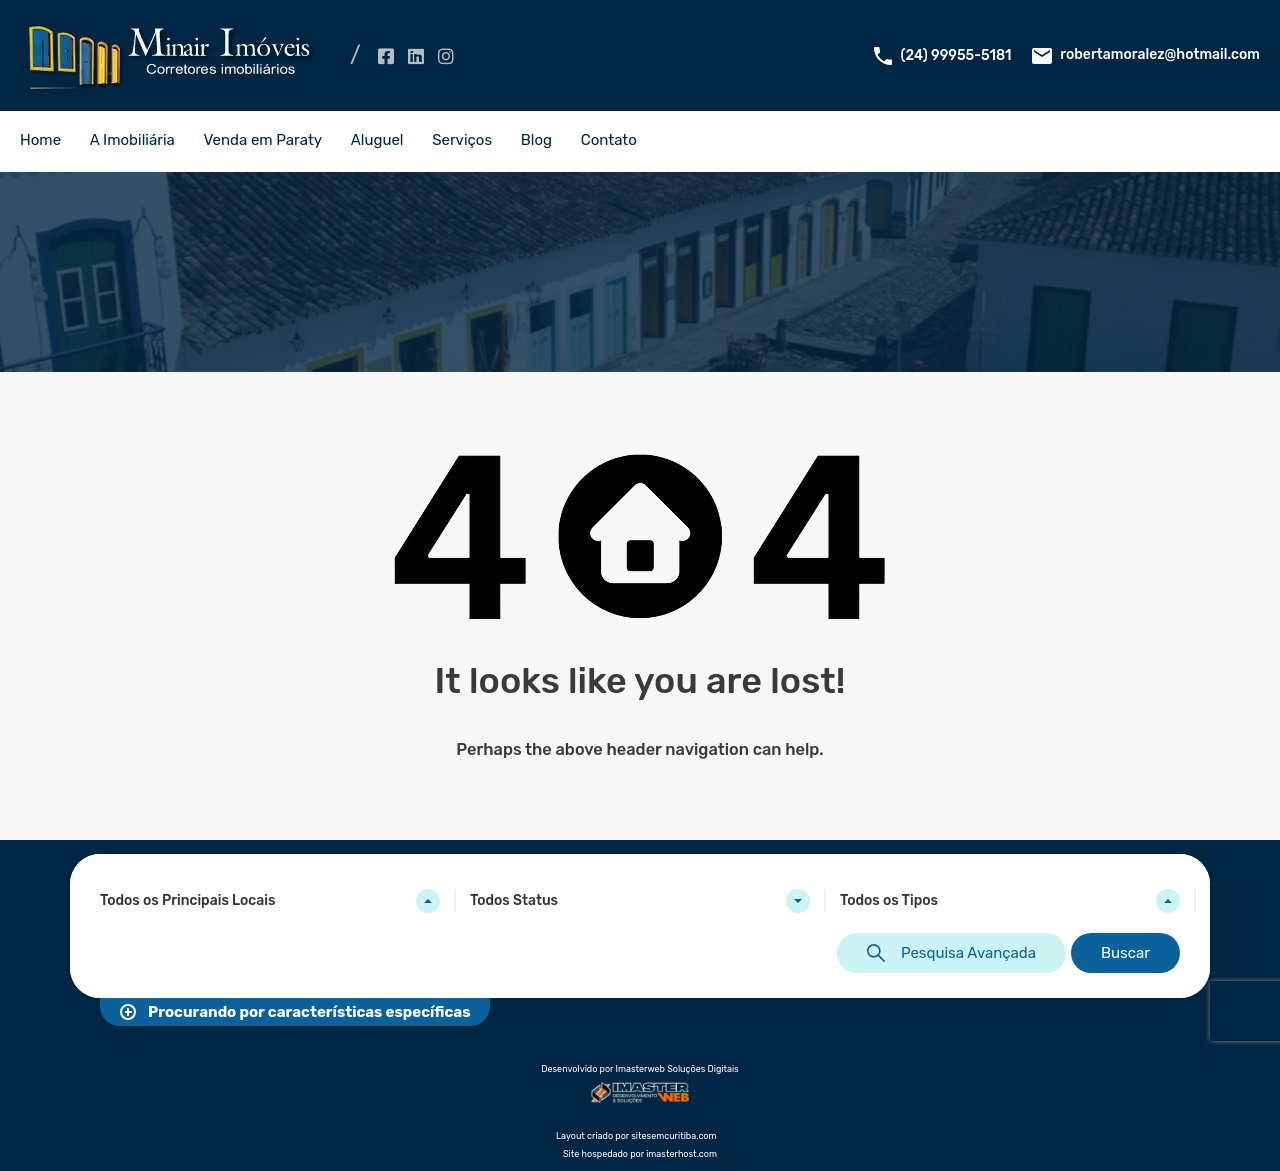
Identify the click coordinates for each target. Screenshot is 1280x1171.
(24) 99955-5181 (956, 55)
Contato (609, 140)
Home (40, 140)
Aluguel (377, 140)
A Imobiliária (132, 140)
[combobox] (270, 901)
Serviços (462, 140)
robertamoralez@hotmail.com (1160, 54)
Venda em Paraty (263, 140)
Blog (536, 140)
